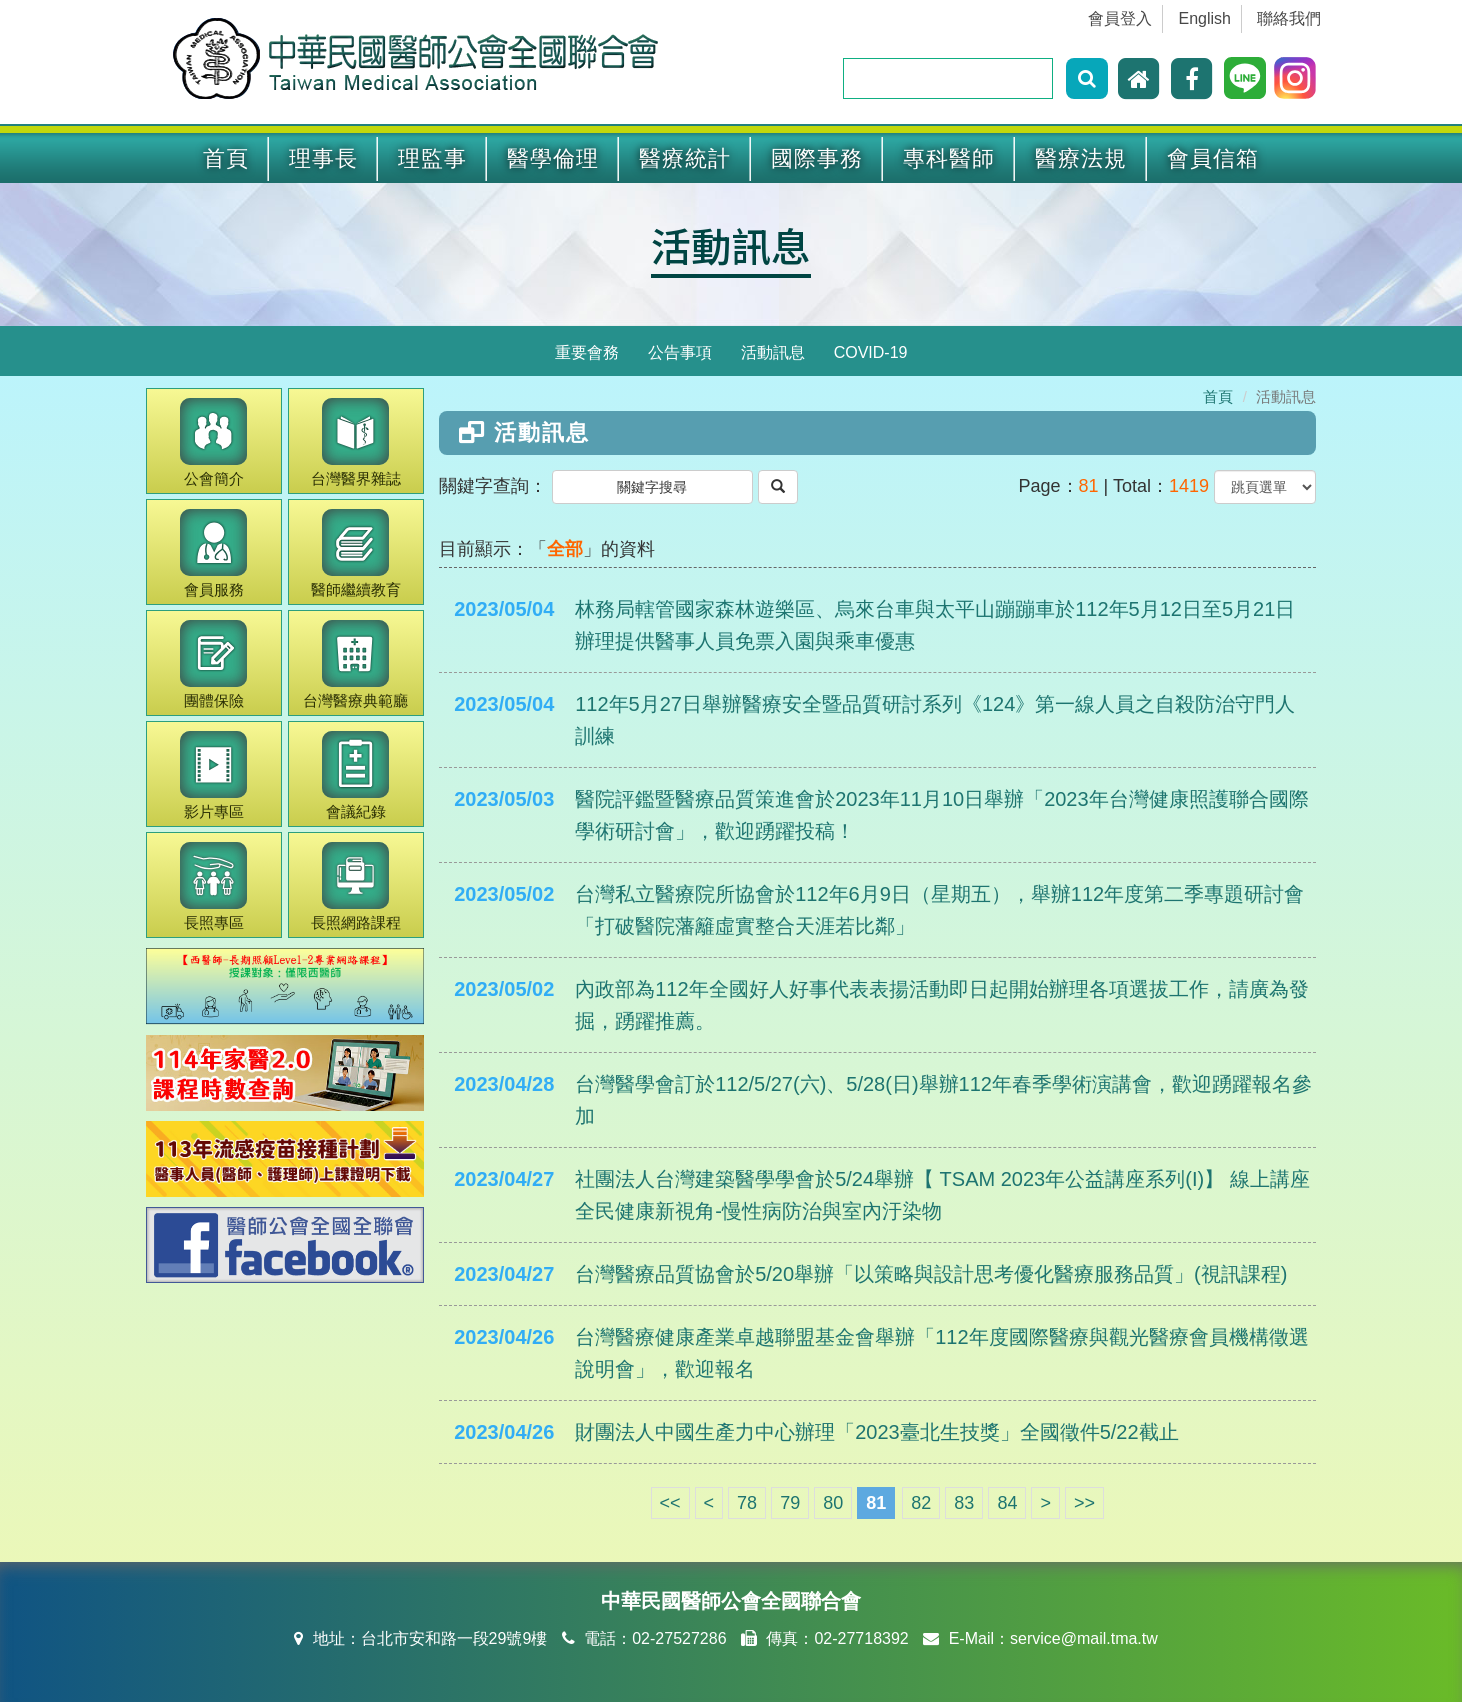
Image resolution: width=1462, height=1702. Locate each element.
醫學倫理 (553, 158)
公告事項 (680, 352)
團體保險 (213, 664)
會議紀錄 (355, 775)
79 (790, 1503)
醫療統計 (685, 158)
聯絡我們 (1289, 18)
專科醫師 (949, 158)
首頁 (226, 158)
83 (964, 1503)
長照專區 (213, 886)
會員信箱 (1213, 158)
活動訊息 (731, 245)
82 (921, 1503)
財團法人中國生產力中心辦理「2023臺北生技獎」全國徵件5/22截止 (876, 1432)
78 (747, 1503)
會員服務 (213, 553)
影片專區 (213, 775)
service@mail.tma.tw (1084, 1638)
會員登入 (1120, 18)
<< (670, 1503)
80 (833, 1503)
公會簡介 (213, 442)
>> (1084, 1503)
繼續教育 (356, 553)
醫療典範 (355, 664)
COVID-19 (871, 352)
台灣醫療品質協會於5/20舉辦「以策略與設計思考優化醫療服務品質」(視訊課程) (931, 1274)
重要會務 (587, 352)
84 (1007, 1503)
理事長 (323, 158)
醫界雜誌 (356, 442)
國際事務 (817, 158)
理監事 (432, 158)
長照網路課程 (356, 886)
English (1205, 18)
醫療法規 (1081, 158)
